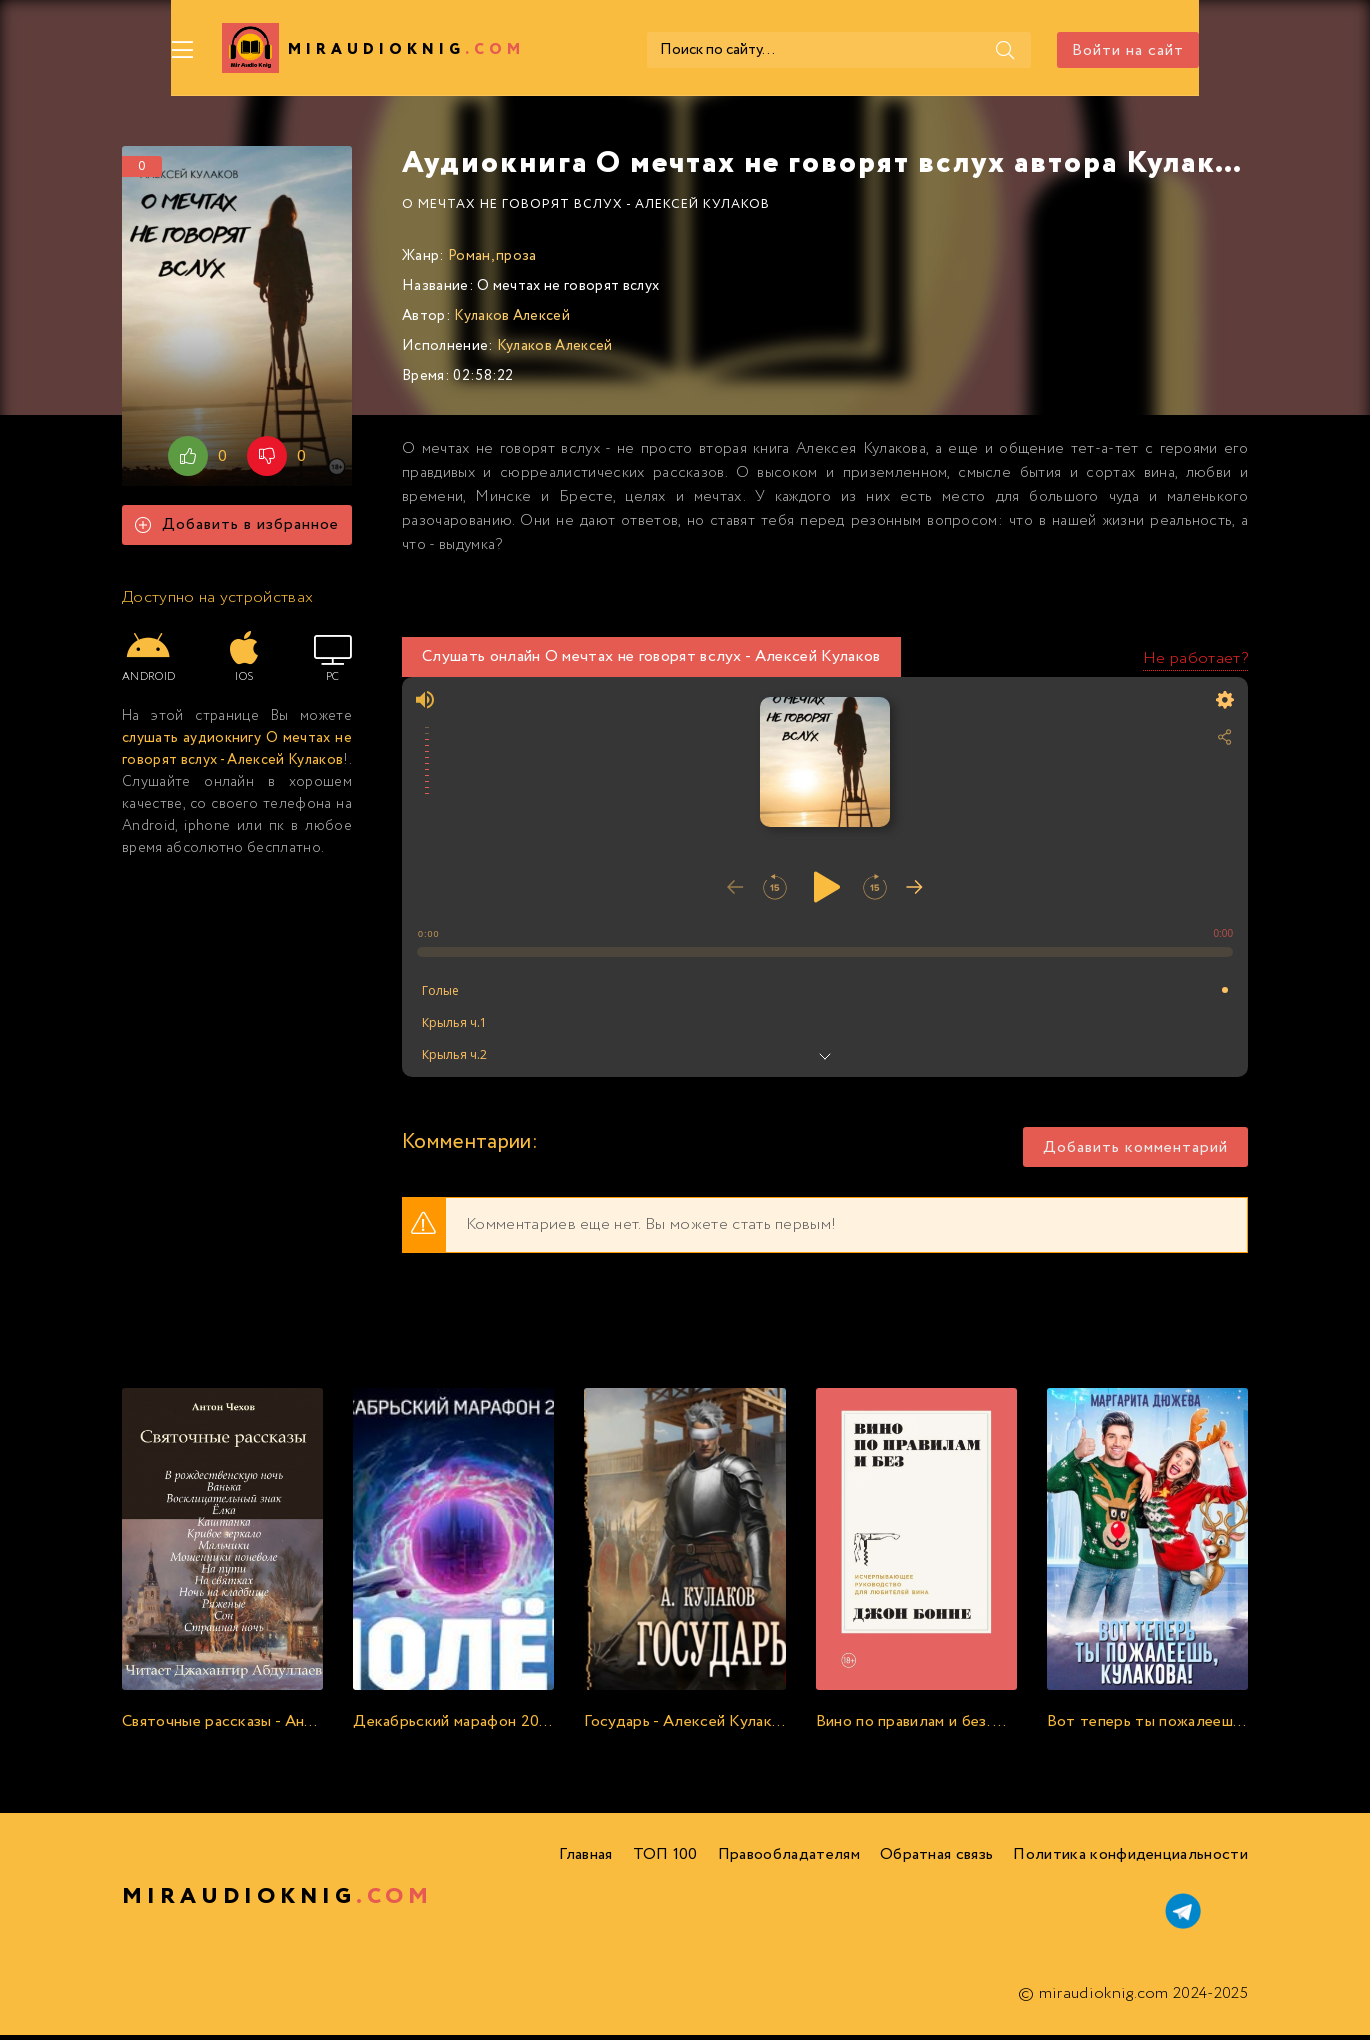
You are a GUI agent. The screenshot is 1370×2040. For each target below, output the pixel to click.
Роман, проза (492, 261)
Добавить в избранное (237, 530)
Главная (585, 1859)
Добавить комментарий (1135, 1152)
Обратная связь (936, 1859)
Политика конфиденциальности (1130, 1859)
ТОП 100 (665, 1859)
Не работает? (1195, 663)
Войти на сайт (1177, 50)
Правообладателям (789, 1859)
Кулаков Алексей (512, 321)
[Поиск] (984, 50)
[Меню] (134, 50)
